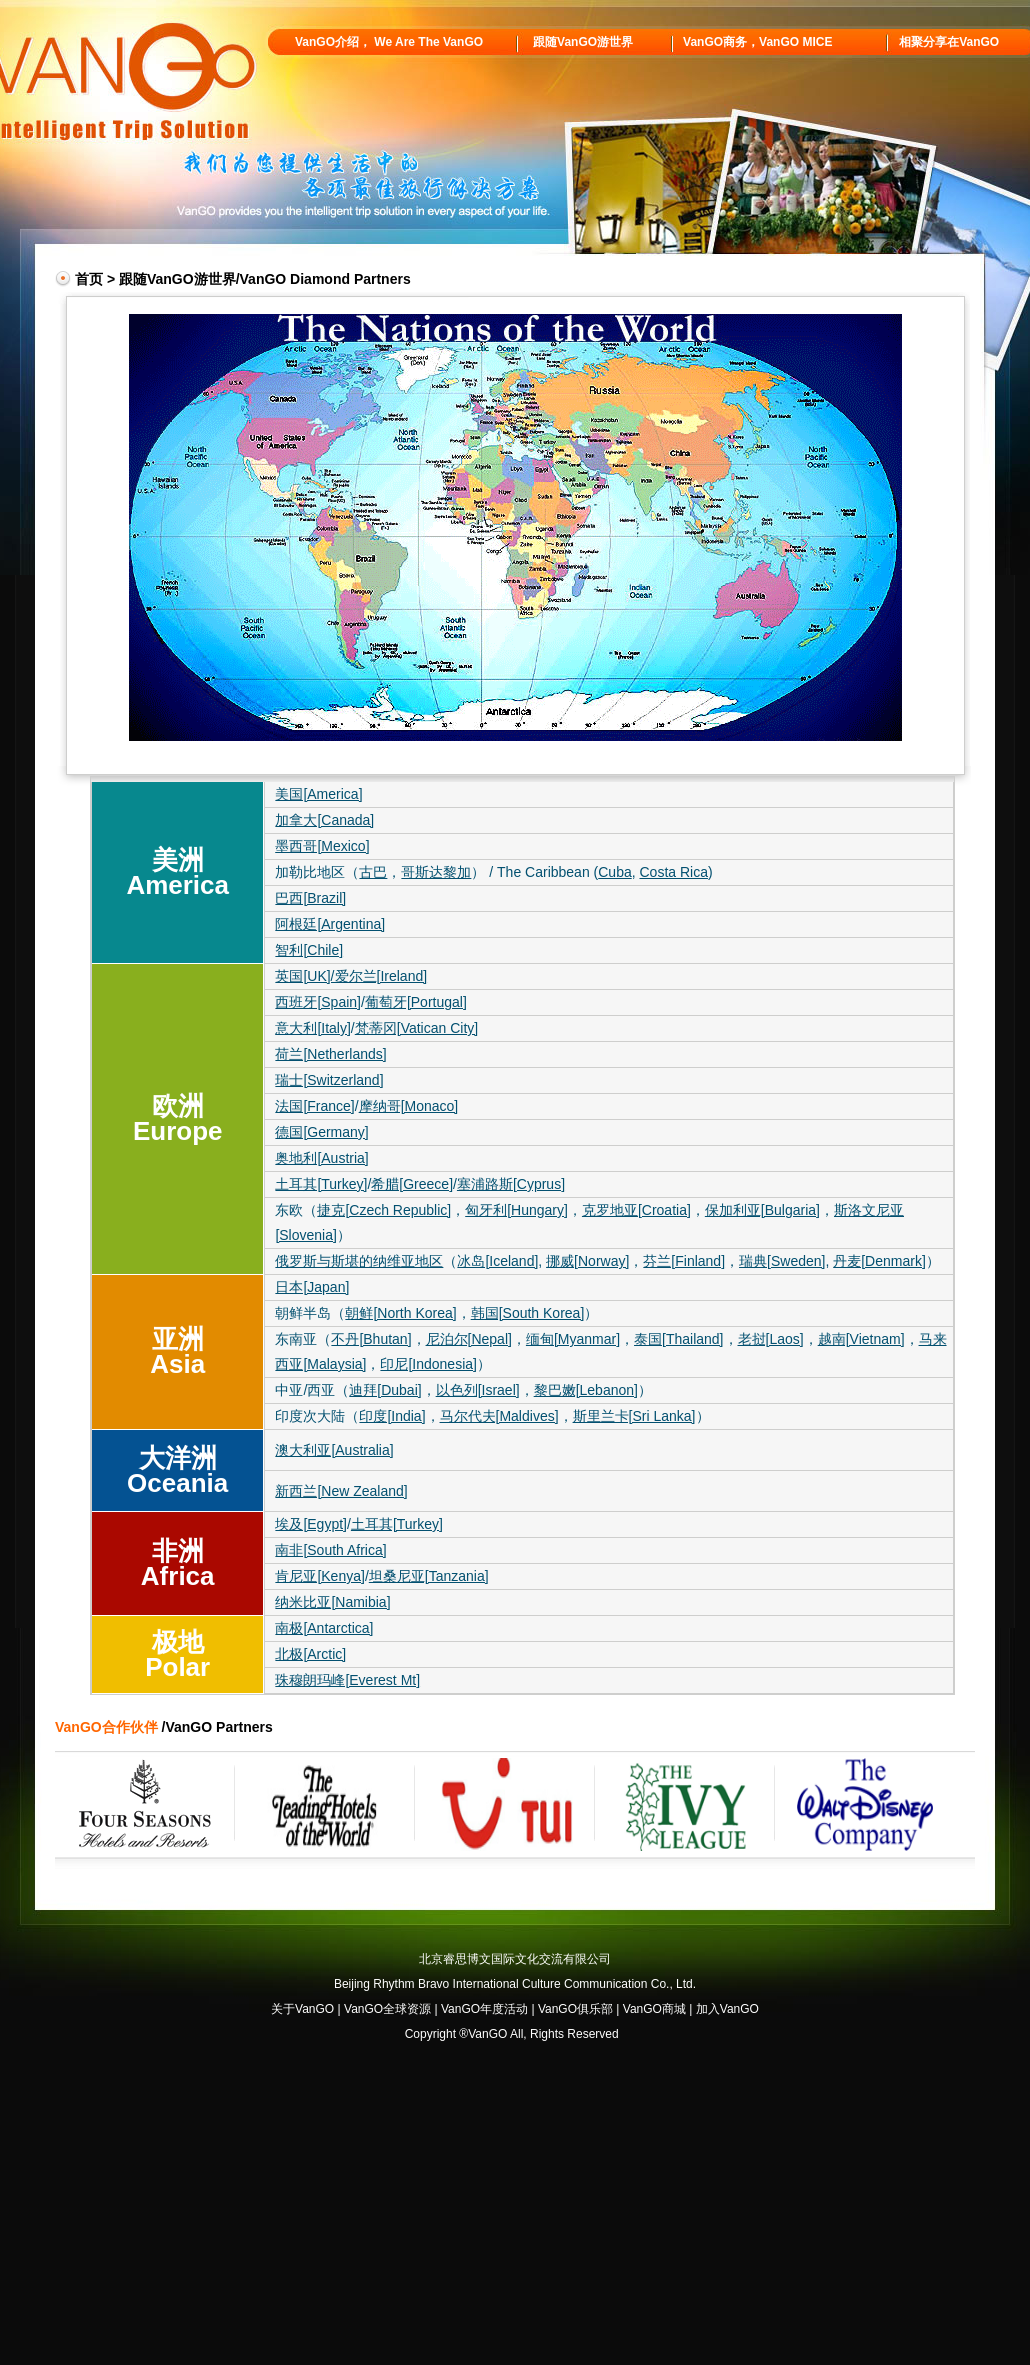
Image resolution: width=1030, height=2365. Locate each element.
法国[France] (314, 1106)
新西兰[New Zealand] (341, 1491)
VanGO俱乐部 (575, 2009)
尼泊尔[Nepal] (469, 1339)
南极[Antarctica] (324, 1628)
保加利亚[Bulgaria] (762, 1210)
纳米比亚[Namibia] (332, 1602)
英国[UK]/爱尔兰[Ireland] (351, 976)
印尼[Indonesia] (428, 1364)
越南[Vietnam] (861, 1339)
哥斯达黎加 (436, 872)
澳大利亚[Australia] (334, 1450)
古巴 (373, 872)
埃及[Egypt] (311, 1524)
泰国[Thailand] (678, 1339)
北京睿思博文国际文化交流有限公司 (515, 1959)
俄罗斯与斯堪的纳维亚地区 (359, 1261)
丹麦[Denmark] (879, 1261)
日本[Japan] (312, 1287)
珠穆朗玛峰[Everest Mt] (347, 1680)
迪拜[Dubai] (385, 1390)
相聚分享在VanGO (949, 42)
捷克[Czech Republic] (384, 1210)
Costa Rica (673, 872)
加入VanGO (727, 2009)
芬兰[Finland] (684, 1261)
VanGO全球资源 (387, 2009)
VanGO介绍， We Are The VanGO (389, 42)
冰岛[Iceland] (497, 1261)
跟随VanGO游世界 (583, 42)
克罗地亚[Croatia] (636, 1210)
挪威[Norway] (587, 1261)
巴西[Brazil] (310, 898)
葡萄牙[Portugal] (416, 1002)
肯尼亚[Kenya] (319, 1576)
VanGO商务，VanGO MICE (757, 42)
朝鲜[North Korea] (400, 1313)
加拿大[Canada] (324, 820)
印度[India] (392, 1416)
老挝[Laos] (771, 1339)
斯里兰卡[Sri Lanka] (634, 1416)
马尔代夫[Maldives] (499, 1416)
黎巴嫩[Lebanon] (586, 1390)
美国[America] (318, 794)
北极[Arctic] (310, 1654)
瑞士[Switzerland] (329, 1080)
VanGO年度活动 (484, 2009)
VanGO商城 (654, 2009)
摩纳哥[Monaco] (409, 1106)
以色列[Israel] (478, 1390)
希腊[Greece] (412, 1184)
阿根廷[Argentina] (330, 924)
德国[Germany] (321, 1132)
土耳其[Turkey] (321, 1184)
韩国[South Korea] (528, 1313)
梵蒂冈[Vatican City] (416, 1028)
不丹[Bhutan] (371, 1339)
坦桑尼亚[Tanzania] (429, 1576)
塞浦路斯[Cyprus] (511, 1184)
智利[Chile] (309, 950)
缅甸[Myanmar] (573, 1339)
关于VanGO (302, 2009)
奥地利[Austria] (321, 1158)
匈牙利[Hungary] (516, 1210)
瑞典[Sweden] (782, 1261)
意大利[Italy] (312, 1028)
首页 (89, 279)
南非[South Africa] (330, 1550)
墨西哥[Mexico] (322, 846)
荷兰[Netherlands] (330, 1054)
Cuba (614, 872)
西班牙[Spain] (318, 1002)
